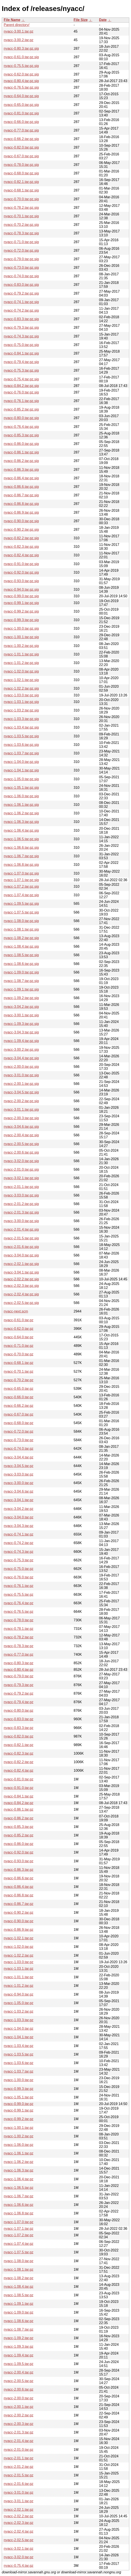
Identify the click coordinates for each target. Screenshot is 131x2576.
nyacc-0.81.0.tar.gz (18, 1779)
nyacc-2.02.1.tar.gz (18, 2509)
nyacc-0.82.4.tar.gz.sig (21, 555)
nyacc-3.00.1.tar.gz (18, 31)
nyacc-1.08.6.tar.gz (18, 2321)
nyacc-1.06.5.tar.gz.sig (21, 839)
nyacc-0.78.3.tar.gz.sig (21, 233)
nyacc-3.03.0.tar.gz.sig (21, 1195)
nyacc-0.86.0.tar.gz (18, 1844)
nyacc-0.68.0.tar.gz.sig (21, 173)
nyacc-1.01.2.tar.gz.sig (21, 663)
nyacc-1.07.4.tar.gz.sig (21, 895)
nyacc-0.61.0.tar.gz (18, 1320)
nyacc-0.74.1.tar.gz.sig (21, 302)
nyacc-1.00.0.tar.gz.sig (21, 628)
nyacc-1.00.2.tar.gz (18, 2136)
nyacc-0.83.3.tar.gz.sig (21, 319)
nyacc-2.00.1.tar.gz (18, 2407)
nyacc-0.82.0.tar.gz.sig (21, 147)
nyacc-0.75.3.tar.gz (18, 1560)
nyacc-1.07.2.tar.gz (18, 2235)
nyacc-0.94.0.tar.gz (18, 1994)
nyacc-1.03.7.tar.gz (18, 2071)
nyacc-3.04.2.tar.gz (18, 1509)
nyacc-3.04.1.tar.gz (18, 1500)
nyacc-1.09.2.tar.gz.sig (21, 998)
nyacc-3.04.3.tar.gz (18, 1526)
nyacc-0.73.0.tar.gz (18, 1440)
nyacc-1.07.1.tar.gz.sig (21, 880)
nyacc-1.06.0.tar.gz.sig (21, 796)
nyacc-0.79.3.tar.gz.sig (21, 327)
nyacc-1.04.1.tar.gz (18, 2037)
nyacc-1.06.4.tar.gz (18, 2179)
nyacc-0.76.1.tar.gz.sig (21, 401)
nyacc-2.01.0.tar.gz (18, 2449)
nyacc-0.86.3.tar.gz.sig (21, 469)
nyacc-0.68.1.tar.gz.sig (21, 190)
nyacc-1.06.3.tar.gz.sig (21, 822)
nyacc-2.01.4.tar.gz (18, 2441)
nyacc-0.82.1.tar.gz (18, 1745)
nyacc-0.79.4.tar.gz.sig (21, 362)
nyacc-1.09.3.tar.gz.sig (21, 1024)
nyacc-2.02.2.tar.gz (18, 2516)
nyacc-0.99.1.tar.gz (18, 2110)
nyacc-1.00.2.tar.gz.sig (21, 646)
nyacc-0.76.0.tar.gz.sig (21, 392)
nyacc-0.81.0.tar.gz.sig (21, 113)
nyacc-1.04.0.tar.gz (18, 2028)
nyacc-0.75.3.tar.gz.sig (21, 370)
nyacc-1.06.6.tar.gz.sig (21, 847)
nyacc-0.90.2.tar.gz (18, 1912)
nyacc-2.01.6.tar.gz (18, 2484)
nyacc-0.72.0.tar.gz (18, 1431)
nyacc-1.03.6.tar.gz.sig (21, 745)
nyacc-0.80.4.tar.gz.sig (21, 81)
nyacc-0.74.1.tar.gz (18, 1534)
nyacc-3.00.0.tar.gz (18, 1483)
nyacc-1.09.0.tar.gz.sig (21, 972)
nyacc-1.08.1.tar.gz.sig (21, 929)
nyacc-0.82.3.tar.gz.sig (21, 546)
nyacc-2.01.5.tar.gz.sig (21, 1238)
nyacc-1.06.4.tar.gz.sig (21, 830)
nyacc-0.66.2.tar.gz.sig (21, 139)
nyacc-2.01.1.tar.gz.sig (21, 1187)
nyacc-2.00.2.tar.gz (18, 2415)
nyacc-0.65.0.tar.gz (18, 1388)
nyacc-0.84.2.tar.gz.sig (21, 386)
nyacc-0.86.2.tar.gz (18, 1818)
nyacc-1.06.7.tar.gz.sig (21, 856)
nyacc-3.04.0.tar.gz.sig (21, 1255)
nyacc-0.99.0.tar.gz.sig (21, 596)
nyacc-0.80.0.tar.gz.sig (21, 418)
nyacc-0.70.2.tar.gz (18, 1380)
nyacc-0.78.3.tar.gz (18, 1646)
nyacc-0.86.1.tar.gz (18, 1809)
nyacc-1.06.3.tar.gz (18, 2170)
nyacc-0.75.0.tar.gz (18, 1569)
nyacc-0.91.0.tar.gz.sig (21, 564)
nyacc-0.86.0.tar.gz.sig (21, 444)
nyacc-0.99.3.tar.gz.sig (21, 620)
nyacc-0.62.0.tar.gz (18, 1328)
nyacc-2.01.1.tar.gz (18, 2458)
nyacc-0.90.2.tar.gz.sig (21, 529)
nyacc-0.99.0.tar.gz (18, 2104)
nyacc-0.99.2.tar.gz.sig (21, 611)
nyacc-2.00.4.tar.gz (18, 2372)
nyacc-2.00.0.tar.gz (18, 2398)
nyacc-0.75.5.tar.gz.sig (21, 66)
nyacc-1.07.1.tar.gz (18, 2228)
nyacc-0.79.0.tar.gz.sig (21, 259)
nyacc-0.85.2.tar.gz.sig (21, 409)
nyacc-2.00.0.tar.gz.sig (21, 1066)
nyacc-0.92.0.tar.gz (18, 1852)
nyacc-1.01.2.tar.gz (18, 1985)
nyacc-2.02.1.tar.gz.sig (21, 1264)
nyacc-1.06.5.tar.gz (18, 2187)
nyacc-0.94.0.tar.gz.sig (21, 589)
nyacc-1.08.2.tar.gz (18, 2278)
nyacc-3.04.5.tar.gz (18, 1466)
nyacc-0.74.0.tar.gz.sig (21, 276)
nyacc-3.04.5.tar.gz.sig (21, 1092)
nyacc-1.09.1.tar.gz (18, 2303)
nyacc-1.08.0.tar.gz (18, 2261)
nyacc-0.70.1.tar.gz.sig (21, 216)
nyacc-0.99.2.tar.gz (18, 2119)
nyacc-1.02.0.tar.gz (18, 1947)
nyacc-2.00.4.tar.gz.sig (21, 1135)
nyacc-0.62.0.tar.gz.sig (21, 74)
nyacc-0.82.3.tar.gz (18, 1753)
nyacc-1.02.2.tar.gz (18, 1955)
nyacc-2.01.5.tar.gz (18, 2475)
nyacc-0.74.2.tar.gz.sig (21, 310)
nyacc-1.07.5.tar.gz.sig (21, 912)
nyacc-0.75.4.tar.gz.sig (21, 379)
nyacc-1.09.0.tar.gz (18, 2312)
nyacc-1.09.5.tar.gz (18, 2364)
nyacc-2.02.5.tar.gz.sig (21, 1303)
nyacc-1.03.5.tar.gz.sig (21, 736)
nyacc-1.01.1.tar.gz (18, 1977)
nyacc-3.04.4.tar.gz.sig (21, 1058)
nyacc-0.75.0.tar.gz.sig (21, 345)
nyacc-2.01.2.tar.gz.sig (21, 1204)
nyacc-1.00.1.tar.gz (18, 2128)
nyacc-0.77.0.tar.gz (18, 1654)
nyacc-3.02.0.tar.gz (18, 2557)
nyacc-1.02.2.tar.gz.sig (21, 688)
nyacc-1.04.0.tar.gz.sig (21, 762)
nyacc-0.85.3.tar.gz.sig (21, 435)
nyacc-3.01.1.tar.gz (18, 2501)
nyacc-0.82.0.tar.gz (18, 1736)
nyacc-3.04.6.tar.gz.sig (21, 1126)
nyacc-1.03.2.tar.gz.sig (21, 710)
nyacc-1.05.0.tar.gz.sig (21, 779)
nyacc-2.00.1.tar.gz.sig (21, 1084)
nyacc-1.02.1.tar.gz (18, 1938)
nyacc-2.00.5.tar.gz (18, 2381)
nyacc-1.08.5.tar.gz (18, 2295)
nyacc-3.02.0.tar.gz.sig (21, 1161)
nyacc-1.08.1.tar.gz (18, 2269)
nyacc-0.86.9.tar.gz (18, 1929)
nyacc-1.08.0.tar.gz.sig (21, 921)
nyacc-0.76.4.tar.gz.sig (21, 427)
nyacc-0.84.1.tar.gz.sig (21, 353)
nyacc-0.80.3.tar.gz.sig (21, 48)
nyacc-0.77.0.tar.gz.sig (21, 130)
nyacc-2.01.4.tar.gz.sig (21, 1229)
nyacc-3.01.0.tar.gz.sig (21, 1075)
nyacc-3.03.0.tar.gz (18, 1474)
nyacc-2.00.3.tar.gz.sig (21, 1118)
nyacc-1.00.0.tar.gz (18, 2080)
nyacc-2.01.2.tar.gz (18, 2467)
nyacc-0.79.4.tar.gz (18, 1702)
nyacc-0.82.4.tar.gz (18, 1770)
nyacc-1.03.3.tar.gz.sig (21, 719)
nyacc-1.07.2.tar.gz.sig (21, 886)
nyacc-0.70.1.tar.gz (18, 1371)
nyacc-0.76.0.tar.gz (18, 1577)
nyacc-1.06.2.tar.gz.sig (21, 813)
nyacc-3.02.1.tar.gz (18, 2548)
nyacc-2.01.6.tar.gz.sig (21, 1247)
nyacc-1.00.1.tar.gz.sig (21, 637)
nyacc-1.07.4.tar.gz (18, 2244)
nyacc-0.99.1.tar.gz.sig (21, 603)
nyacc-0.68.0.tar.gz (18, 1423)
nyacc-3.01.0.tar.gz (18, 2492)
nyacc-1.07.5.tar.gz (18, 2252)
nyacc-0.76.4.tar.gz (18, 1603)
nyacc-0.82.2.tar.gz (18, 1762)
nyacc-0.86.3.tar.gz (18, 1869)
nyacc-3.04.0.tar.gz (18, 1517)
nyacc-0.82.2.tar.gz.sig (21, 538)
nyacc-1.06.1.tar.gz (18, 2153)
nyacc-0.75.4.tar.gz (18, 2565)
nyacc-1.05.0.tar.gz (18, 2003)
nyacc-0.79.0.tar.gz (18, 1676)
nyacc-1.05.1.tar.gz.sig (21, 787)
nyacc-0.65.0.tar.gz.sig (21, 105)
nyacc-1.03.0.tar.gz (18, 1962)
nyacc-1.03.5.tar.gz (18, 2054)
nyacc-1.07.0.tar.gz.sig (21, 873)
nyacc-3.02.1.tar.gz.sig (21, 1178)
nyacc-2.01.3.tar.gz (18, 2432)
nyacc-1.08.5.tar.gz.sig (21, 955)
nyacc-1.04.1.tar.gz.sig (21, 770)
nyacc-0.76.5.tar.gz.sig (21, 87)
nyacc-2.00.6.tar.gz (18, 2389)
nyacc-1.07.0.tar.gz (18, 2222)
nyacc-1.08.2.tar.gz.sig (21, 938)
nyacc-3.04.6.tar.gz (18, 1491)
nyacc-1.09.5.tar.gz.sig (21, 903)
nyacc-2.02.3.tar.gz (18, 2523)
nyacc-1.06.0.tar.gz (18, 2145)
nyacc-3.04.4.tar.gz (18, 1457)
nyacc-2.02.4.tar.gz (18, 2531)
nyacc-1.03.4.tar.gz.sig (21, 727)
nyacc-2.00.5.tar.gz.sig (21, 1144)
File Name (12, 20)
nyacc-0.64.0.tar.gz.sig (21, 96)
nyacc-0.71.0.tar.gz (18, 1346)
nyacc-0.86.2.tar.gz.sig (21, 461)
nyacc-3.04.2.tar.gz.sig (21, 1007)
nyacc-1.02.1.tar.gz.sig (21, 680)
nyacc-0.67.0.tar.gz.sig (21, 156)
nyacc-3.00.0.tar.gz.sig (21, 1221)
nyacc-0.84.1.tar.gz (18, 1796)
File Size (81, 20)
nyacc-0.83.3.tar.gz (18, 1728)
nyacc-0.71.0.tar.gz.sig (21, 242)
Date (103, 20)
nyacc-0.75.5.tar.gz (18, 1594)
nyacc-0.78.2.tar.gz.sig (21, 207)
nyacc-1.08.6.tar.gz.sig (21, 964)
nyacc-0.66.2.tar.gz (18, 1405)
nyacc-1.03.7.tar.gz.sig (21, 753)
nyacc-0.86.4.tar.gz (18, 1887)
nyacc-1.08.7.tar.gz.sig (21, 981)
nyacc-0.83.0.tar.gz (18, 1719)
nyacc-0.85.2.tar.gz (18, 1835)
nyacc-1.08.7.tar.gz (18, 2329)
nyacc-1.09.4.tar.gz (18, 2355)
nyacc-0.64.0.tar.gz (18, 1337)
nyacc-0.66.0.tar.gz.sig (21, 122)
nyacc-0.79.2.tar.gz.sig (21, 293)
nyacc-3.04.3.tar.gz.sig (21, 1032)
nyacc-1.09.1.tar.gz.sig (21, 989)
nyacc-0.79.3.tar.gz (18, 1685)
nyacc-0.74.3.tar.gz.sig (21, 336)
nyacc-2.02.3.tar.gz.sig (21, 1286)
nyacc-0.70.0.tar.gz (18, 1354)
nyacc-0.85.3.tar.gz (18, 1827)
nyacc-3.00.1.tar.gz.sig (21, 1015)
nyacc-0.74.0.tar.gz (18, 1448)
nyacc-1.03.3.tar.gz (18, 2020)
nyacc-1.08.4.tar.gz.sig (21, 946)
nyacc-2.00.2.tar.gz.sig (21, 1101)
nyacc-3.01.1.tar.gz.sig (21, 1109)
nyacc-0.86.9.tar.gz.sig (21, 512)
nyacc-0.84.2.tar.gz (18, 1803)
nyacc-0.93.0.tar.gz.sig (21, 581)
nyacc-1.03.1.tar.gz (18, 1968)
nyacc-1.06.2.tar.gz (18, 2162)
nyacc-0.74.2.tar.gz (18, 1543)
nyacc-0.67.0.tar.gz (18, 1414)
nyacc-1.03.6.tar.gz (18, 2063)
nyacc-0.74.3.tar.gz (18, 1551)
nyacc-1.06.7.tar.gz (18, 2196)
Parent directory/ (16, 25)
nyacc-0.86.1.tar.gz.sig (21, 452)
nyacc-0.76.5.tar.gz (18, 1611)
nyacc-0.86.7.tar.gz (18, 1904)
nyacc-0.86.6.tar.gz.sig (21, 486)
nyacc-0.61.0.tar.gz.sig (21, 57)
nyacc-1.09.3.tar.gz (18, 2346)
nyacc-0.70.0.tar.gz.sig (21, 199)
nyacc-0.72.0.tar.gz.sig (21, 250)
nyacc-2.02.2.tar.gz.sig (21, 1279)
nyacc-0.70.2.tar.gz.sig (21, 225)
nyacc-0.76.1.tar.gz (18, 1586)
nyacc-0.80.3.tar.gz (18, 1663)
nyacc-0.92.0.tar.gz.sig (21, 572)
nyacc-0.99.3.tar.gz (18, 2089)
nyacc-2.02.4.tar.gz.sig (21, 1294)
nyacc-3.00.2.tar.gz (18, 40)
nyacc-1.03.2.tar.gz (18, 2011)
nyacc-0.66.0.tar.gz (18, 1397)
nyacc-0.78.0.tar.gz (18, 1620)
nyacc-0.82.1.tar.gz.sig (21, 182)
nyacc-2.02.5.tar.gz (18, 2540)
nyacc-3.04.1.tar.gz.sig (21, 1272)
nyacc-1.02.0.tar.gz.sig (21, 671)
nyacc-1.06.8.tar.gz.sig (21, 864)
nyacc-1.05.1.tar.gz (18, 2097)
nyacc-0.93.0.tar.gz (18, 1861)
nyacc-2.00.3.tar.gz (18, 2424)
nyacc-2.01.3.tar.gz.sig (21, 1212)
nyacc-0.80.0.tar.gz (18, 1710)
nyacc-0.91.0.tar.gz (18, 1788)
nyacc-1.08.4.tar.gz (18, 2286)
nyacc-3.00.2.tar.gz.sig (21, 1049)
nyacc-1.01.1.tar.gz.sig (21, 654)
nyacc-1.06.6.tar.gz (18, 2205)
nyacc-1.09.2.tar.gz (18, 2338)
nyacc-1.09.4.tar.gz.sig (21, 1041)
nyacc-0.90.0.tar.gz (18, 1921)
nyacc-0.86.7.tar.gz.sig (21, 495)
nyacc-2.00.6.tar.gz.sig (21, 1152)
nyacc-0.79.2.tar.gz (18, 1693)
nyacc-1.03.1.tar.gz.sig (21, 702)
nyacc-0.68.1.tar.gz (18, 1363)
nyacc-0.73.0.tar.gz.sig (21, 267)
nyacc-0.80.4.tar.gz (18, 1669)
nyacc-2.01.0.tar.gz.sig (21, 1169)
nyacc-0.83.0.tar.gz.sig (21, 284)
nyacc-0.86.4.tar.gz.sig (21, 478)
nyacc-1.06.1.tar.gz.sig (21, 805)
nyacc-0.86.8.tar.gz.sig (21, 504)
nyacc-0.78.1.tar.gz (18, 1629)
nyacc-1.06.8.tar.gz (18, 2213)
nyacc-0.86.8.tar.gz (18, 1895)
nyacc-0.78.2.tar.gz (18, 1637)
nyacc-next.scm (16, 1311)
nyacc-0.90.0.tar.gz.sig (21, 521)
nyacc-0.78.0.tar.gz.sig (21, 165)
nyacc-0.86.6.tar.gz (18, 1878)
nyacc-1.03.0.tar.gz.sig (21, 695)
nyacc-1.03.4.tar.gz (18, 2046)
